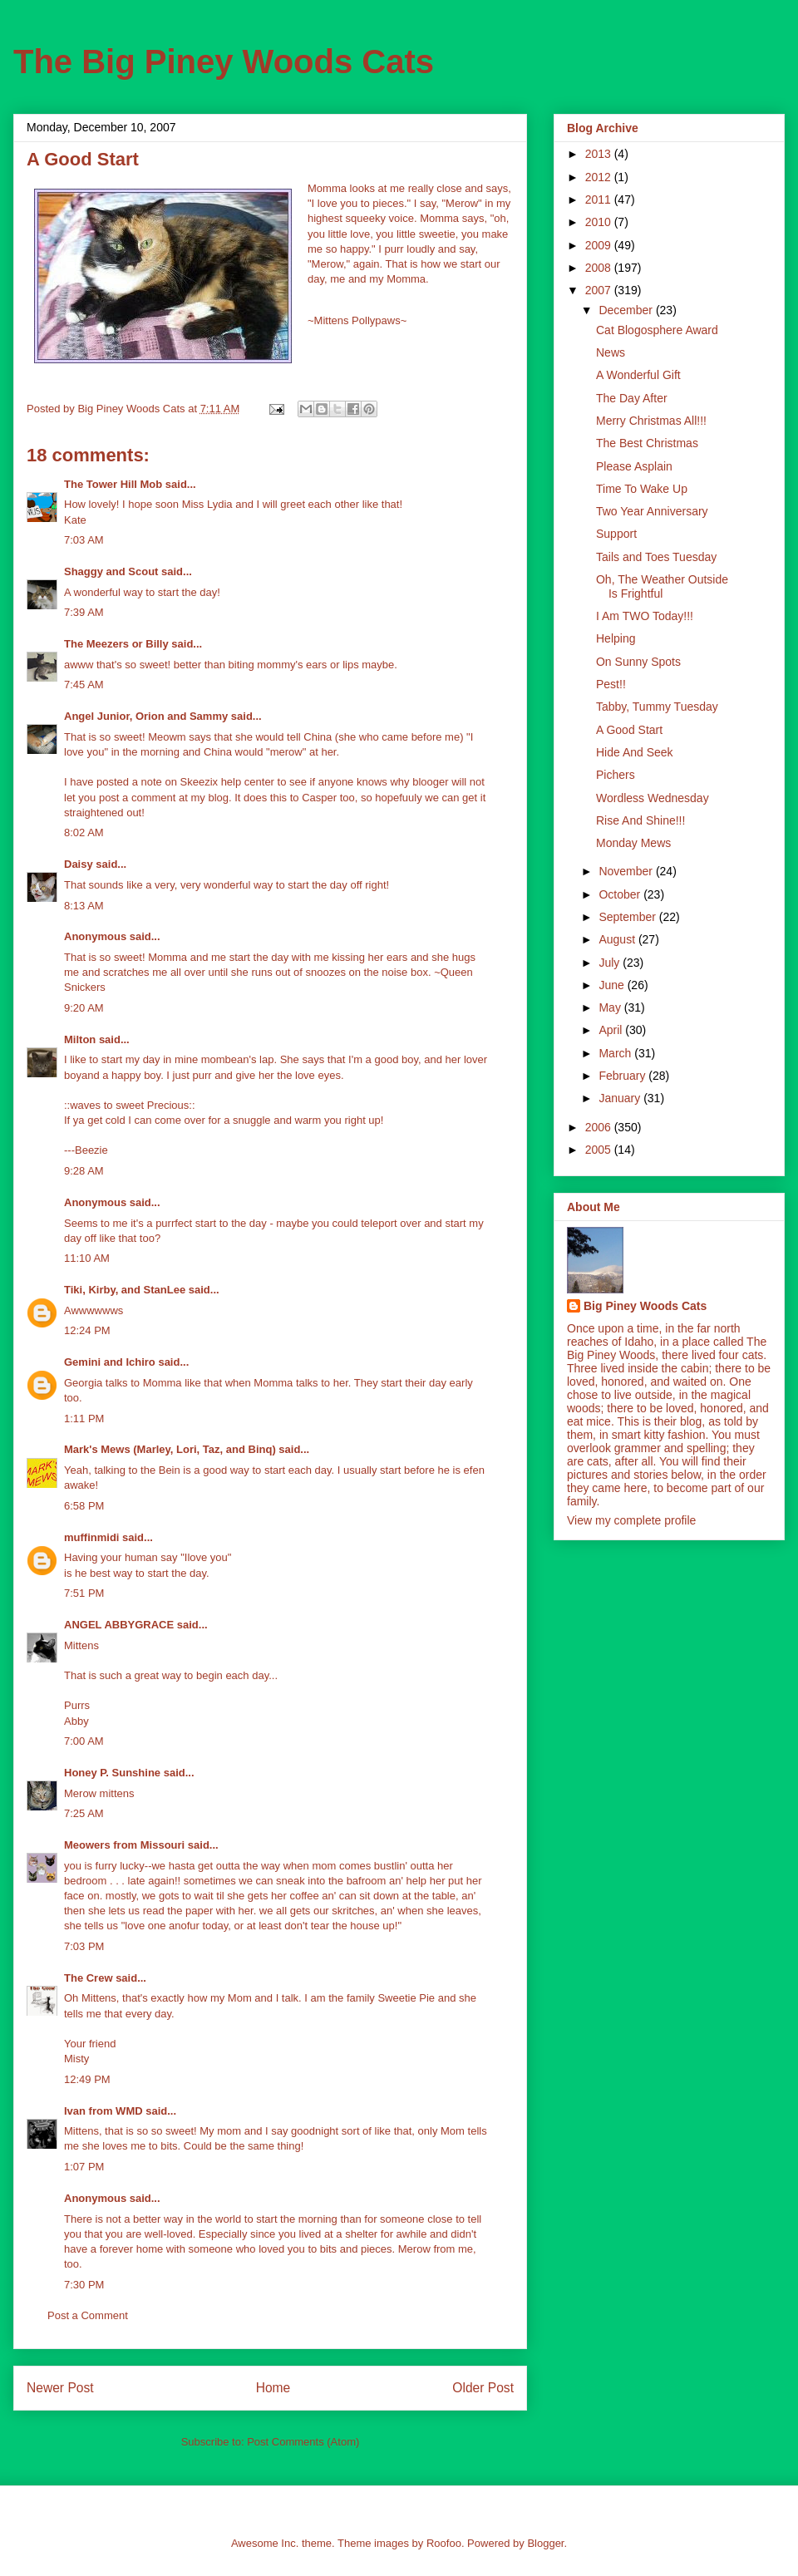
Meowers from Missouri (124, 1845)
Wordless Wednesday (652, 798)
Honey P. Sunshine (112, 1772)
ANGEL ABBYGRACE (119, 1624)
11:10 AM (87, 1258)
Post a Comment (87, 2315)
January (620, 1098)
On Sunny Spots (638, 661)
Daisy (78, 864)
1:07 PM (84, 2166)
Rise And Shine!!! (640, 820)
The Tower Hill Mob (113, 484)
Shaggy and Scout (111, 571)
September (628, 917)
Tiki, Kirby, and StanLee (124, 1289)
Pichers (615, 774)
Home (273, 2388)
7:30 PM (84, 2284)
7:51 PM (84, 1593)
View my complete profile (631, 1520)
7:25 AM (84, 1813)
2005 (599, 1149)
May (610, 1007)
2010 (599, 222)
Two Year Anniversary (652, 511)
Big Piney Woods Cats (645, 1306)
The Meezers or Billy (116, 644)
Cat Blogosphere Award (657, 330)
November (626, 871)
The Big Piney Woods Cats (223, 61)
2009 (599, 245)
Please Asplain (634, 466)
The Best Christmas (647, 443)
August (618, 939)
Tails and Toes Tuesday (656, 557)
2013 (599, 153)
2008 (599, 267)
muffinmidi (91, 1537)
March (616, 1053)
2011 (599, 199)
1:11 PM (84, 1418)
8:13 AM (84, 905)
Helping (615, 638)
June (612, 985)
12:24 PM (87, 1330)
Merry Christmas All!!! (651, 420)
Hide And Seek (634, 752)
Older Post (483, 2388)
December (626, 310)
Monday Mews (633, 843)
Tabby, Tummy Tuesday (657, 706)
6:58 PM (84, 1506)
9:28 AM (84, 1171)
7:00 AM (84, 1741)
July (610, 962)
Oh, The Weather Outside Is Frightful (662, 586)
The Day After (631, 398)
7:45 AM (84, 684)
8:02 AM (84, 832)
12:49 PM (87, 2079)
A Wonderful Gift (638, 375)
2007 (599, 290)
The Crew (88, 1978)
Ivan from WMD (103, 2111)
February (623, 1075)
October (620, 894)
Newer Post (60, 2388)
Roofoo (443, 2543)
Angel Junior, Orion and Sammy (146, 716)
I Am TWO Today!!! (644, 616)
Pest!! (611, 684)
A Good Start (629, 729)
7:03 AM (84, 540)
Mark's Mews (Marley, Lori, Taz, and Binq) (170, 1449)
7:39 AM (84, 612)
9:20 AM (84, 1008)
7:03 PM (84, 1946)
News (610, 352)
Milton (80, 1039)
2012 (599, 177)
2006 (599, 1127)
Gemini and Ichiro (109, 1362)
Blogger (545, 2543)
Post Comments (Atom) (303, 2442)
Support (616, 533)
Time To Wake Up (641, 488)
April (611, 1030)
